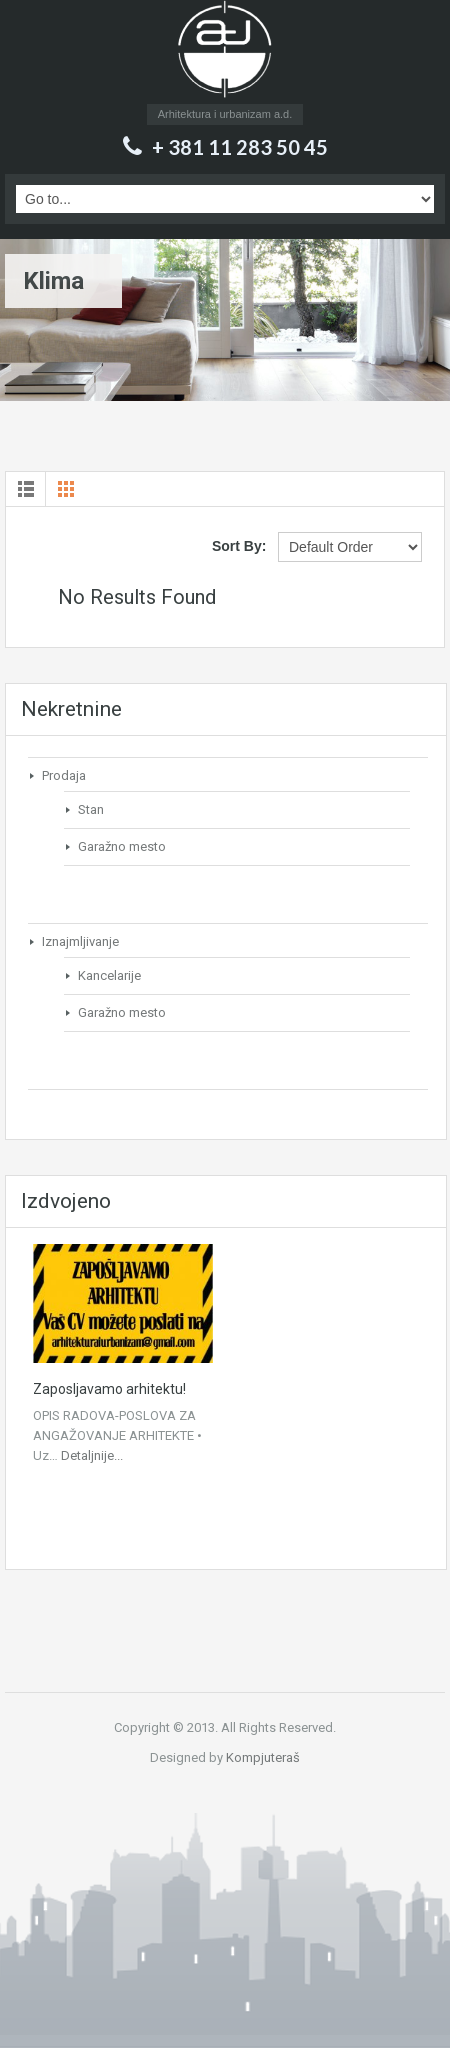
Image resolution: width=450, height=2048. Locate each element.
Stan (91, 809)
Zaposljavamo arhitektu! (109, 1389)
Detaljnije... (92, 1455)
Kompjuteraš (263, 1757)
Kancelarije (109, 975)
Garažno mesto (122, 846)
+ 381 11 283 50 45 (240, 147)
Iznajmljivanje (80, 941)
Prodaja (64, 775)
